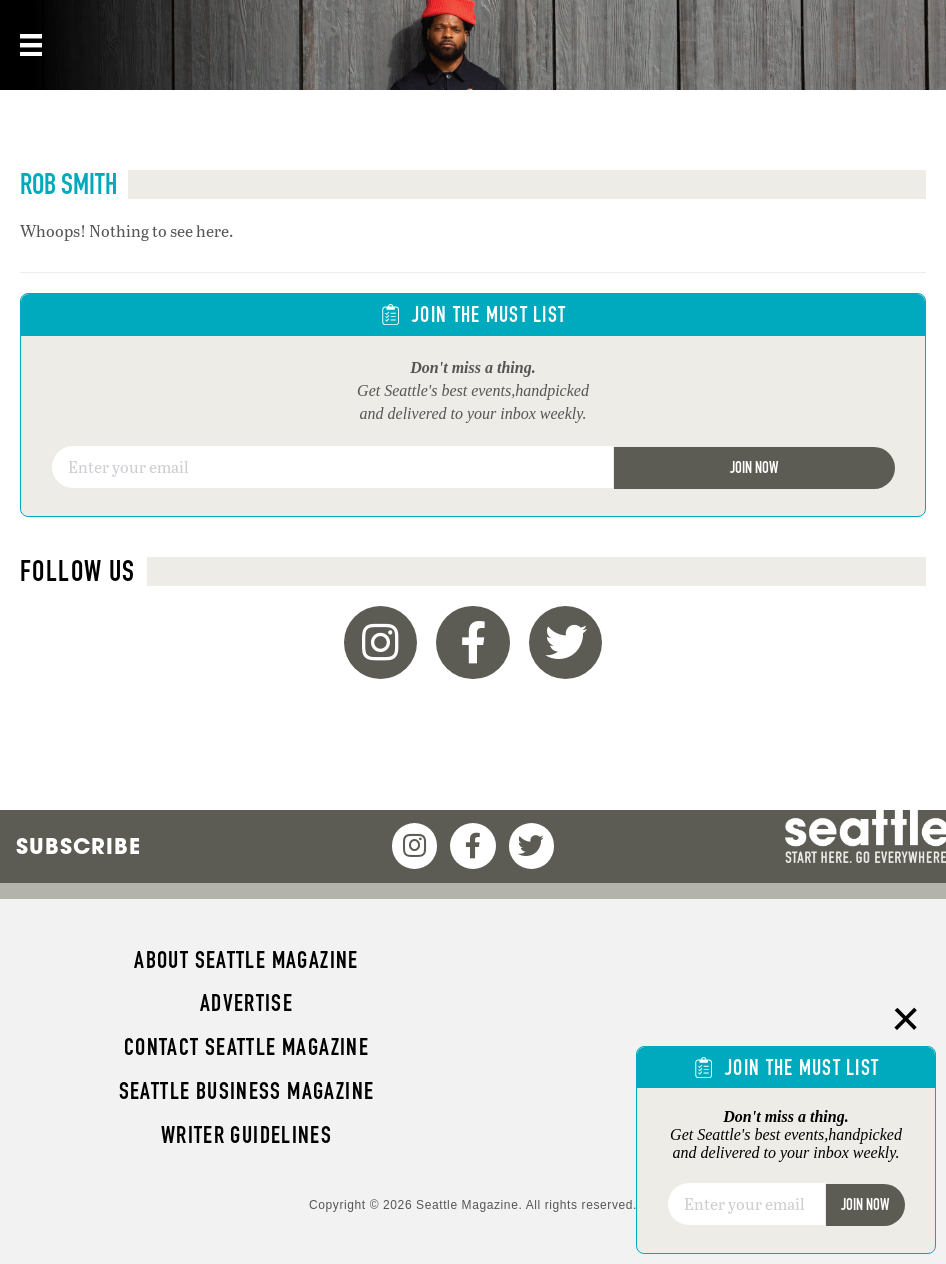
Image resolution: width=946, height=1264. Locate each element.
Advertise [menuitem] (246, 1003)
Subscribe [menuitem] (78, 846)
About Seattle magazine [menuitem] (246, 960)
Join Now (754, 467)
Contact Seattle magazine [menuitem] (246, 1047)
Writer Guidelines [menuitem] (247, 1135)
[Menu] (29, 45)
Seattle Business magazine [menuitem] (247, 1091)
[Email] (332, 467)
